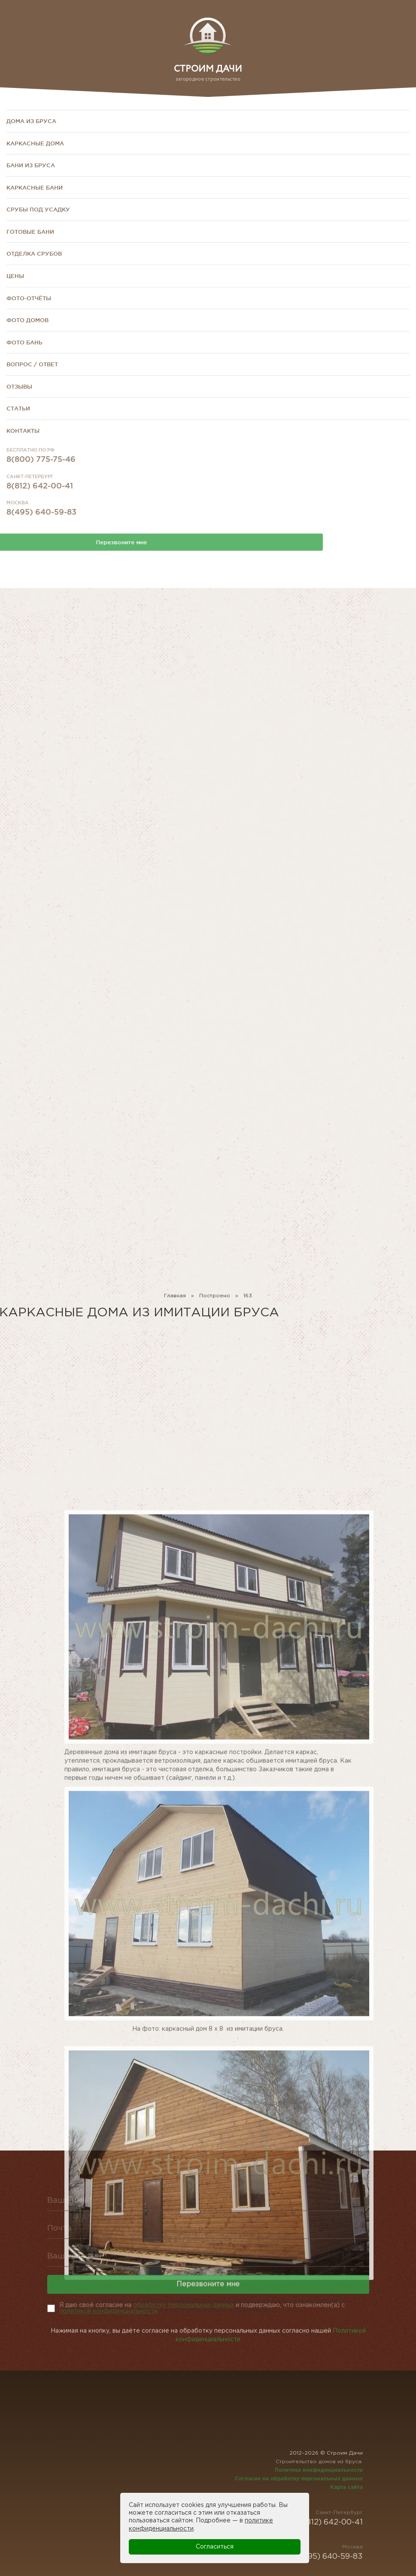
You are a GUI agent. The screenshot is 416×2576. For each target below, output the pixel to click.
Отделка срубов (34, 253)
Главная (175, 1301)
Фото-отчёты (28, 298)
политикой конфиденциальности (108, 2311)
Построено (214, 1301)
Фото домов (27, 320)
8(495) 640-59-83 (41, 532)
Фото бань (24, 342)
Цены (15, 276)
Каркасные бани (34, 187)
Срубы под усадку (38, 209)
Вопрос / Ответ (32, 364)
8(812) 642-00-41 (39, 505)
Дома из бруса (31, 121)
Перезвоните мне (208, 2298)
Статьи (18, 408)
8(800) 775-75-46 (41, 479)
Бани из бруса (30, 165)
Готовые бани (30, 232)
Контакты (22, 431)
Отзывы (19, 386)
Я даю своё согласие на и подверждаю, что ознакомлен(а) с (202, 2308)
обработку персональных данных (183, 2305)
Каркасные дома (35, 143)
